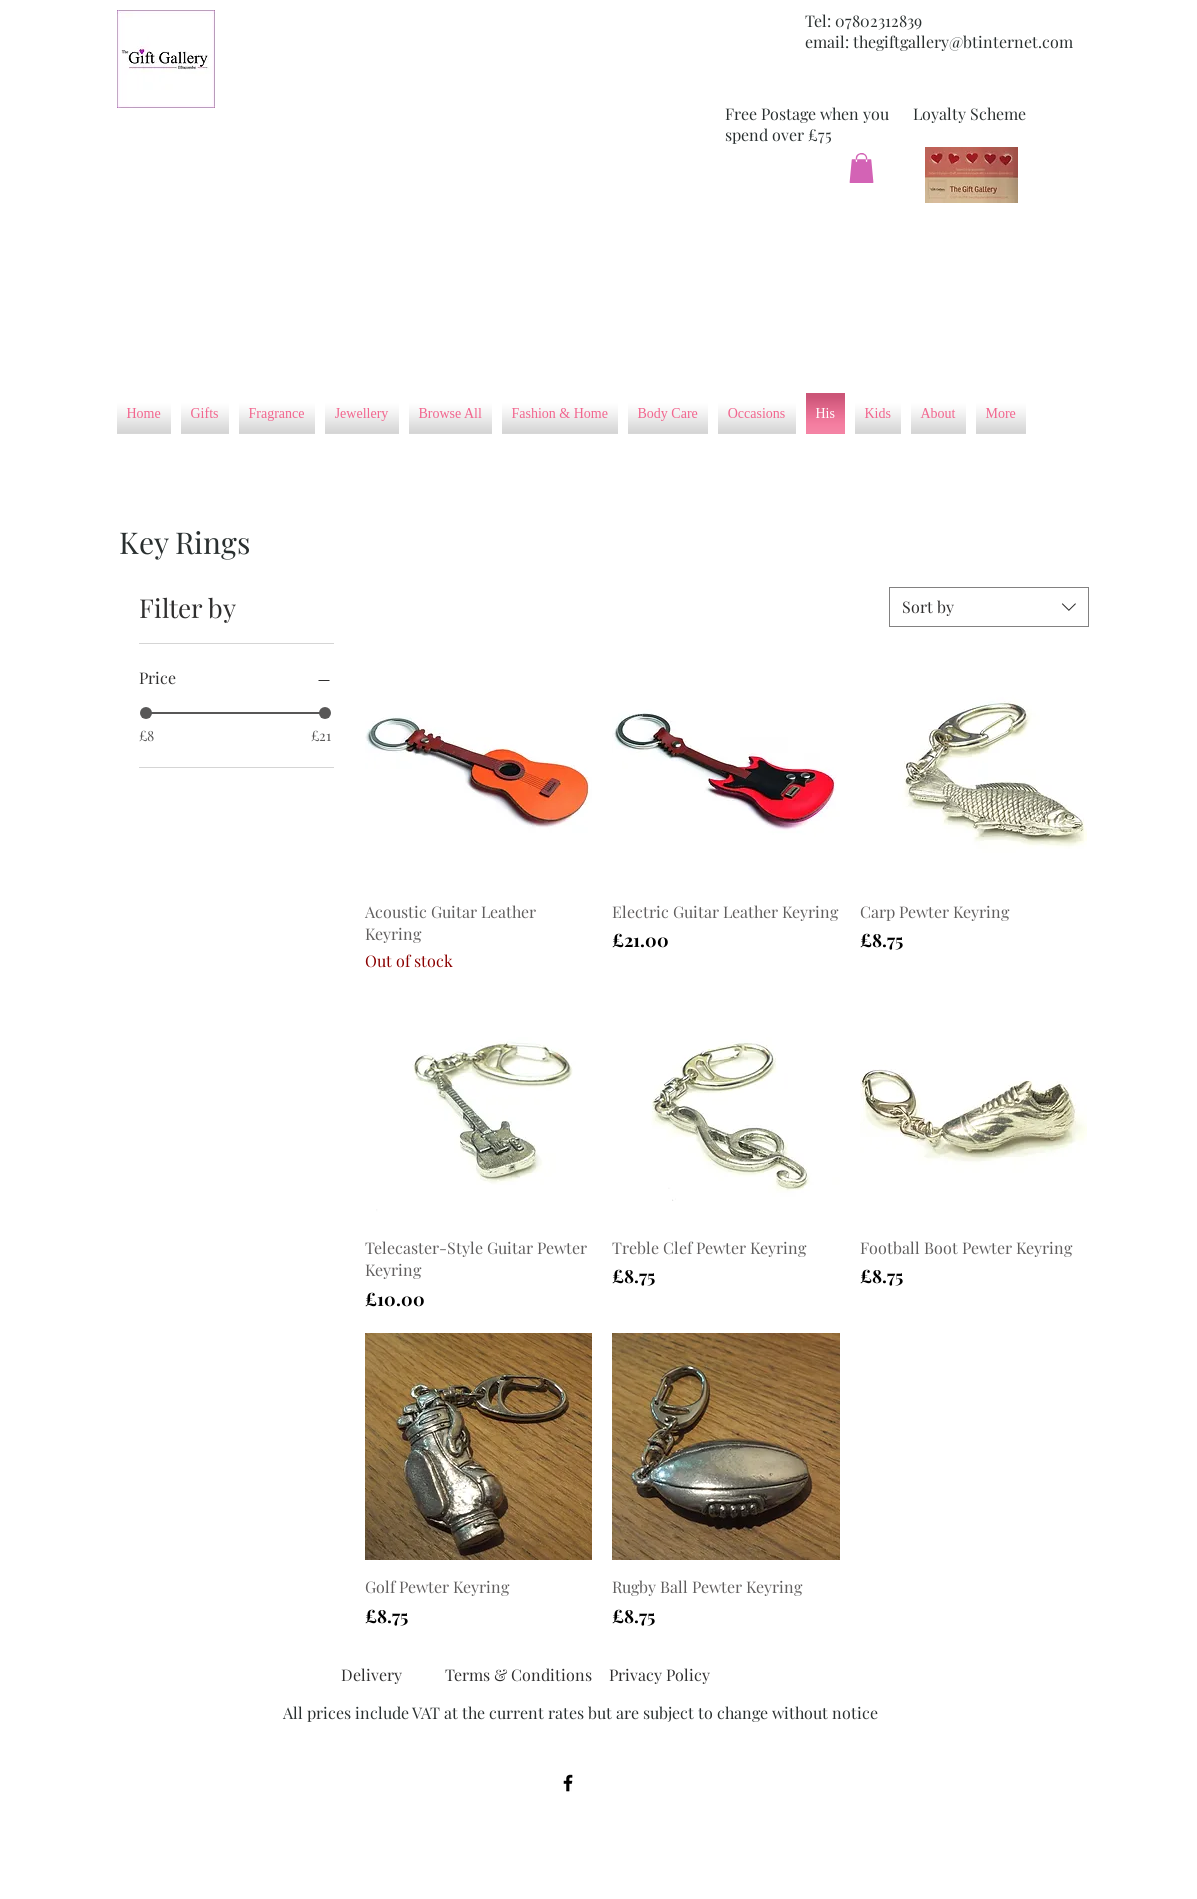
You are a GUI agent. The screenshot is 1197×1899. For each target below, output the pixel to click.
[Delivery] (372, 1675)
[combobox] (989, 607)
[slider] (146, 713)
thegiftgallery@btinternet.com (963, 41)
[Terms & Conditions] (518, 1675)
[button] (861, 168)
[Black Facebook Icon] (568, 1783)
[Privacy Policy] (660, 1675)
